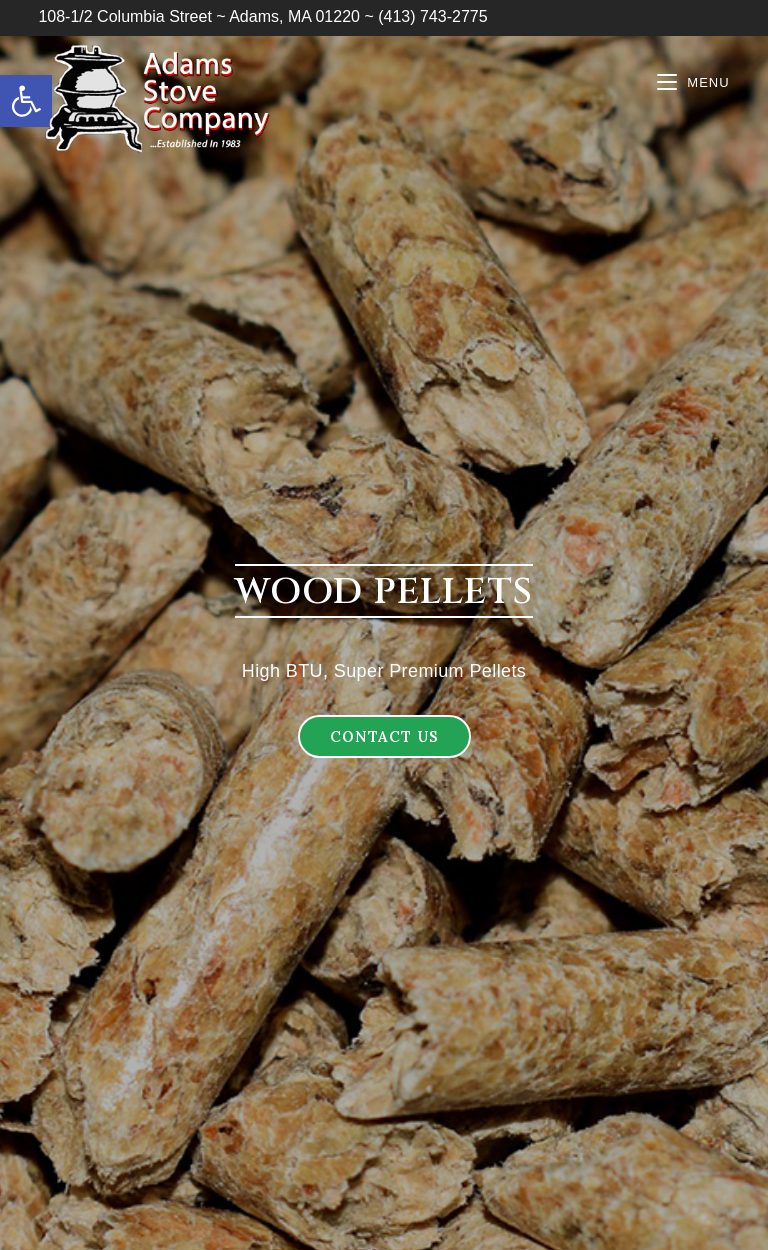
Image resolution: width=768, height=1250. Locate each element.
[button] (384, 736)
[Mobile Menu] (693, 82)
